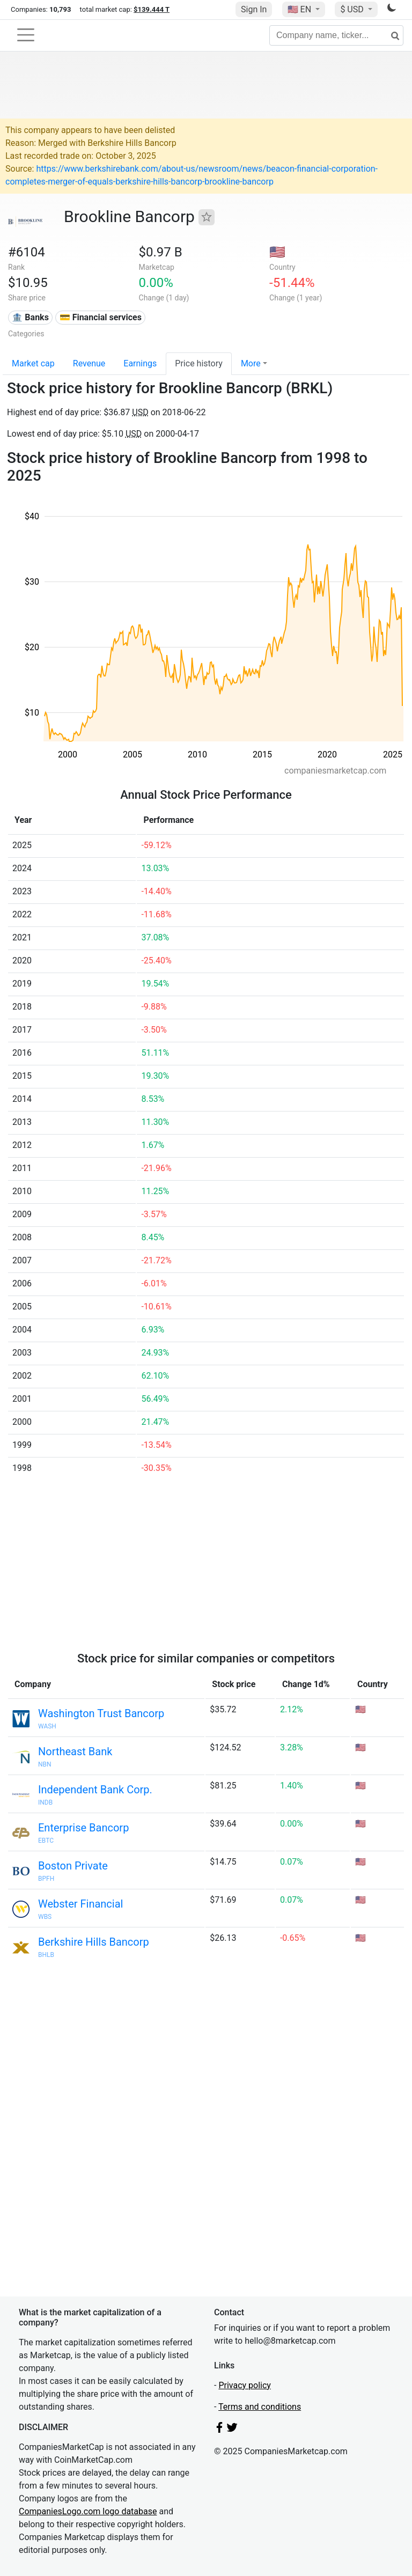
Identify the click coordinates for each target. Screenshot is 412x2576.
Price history (199, 363)
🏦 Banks (30, 317)
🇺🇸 (300, 9)
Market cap (33, 363)
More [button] (251, 363)
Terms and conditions (259, 2407)
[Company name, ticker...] (336, 35)
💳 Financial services (101, 317)
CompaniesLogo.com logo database (88, 2511)
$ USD (352, 9)
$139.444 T (152, 9)
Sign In (254, 9)
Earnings (140, 363)
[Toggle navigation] (26, 35)
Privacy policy (244, 2385)
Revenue (89, 363)
